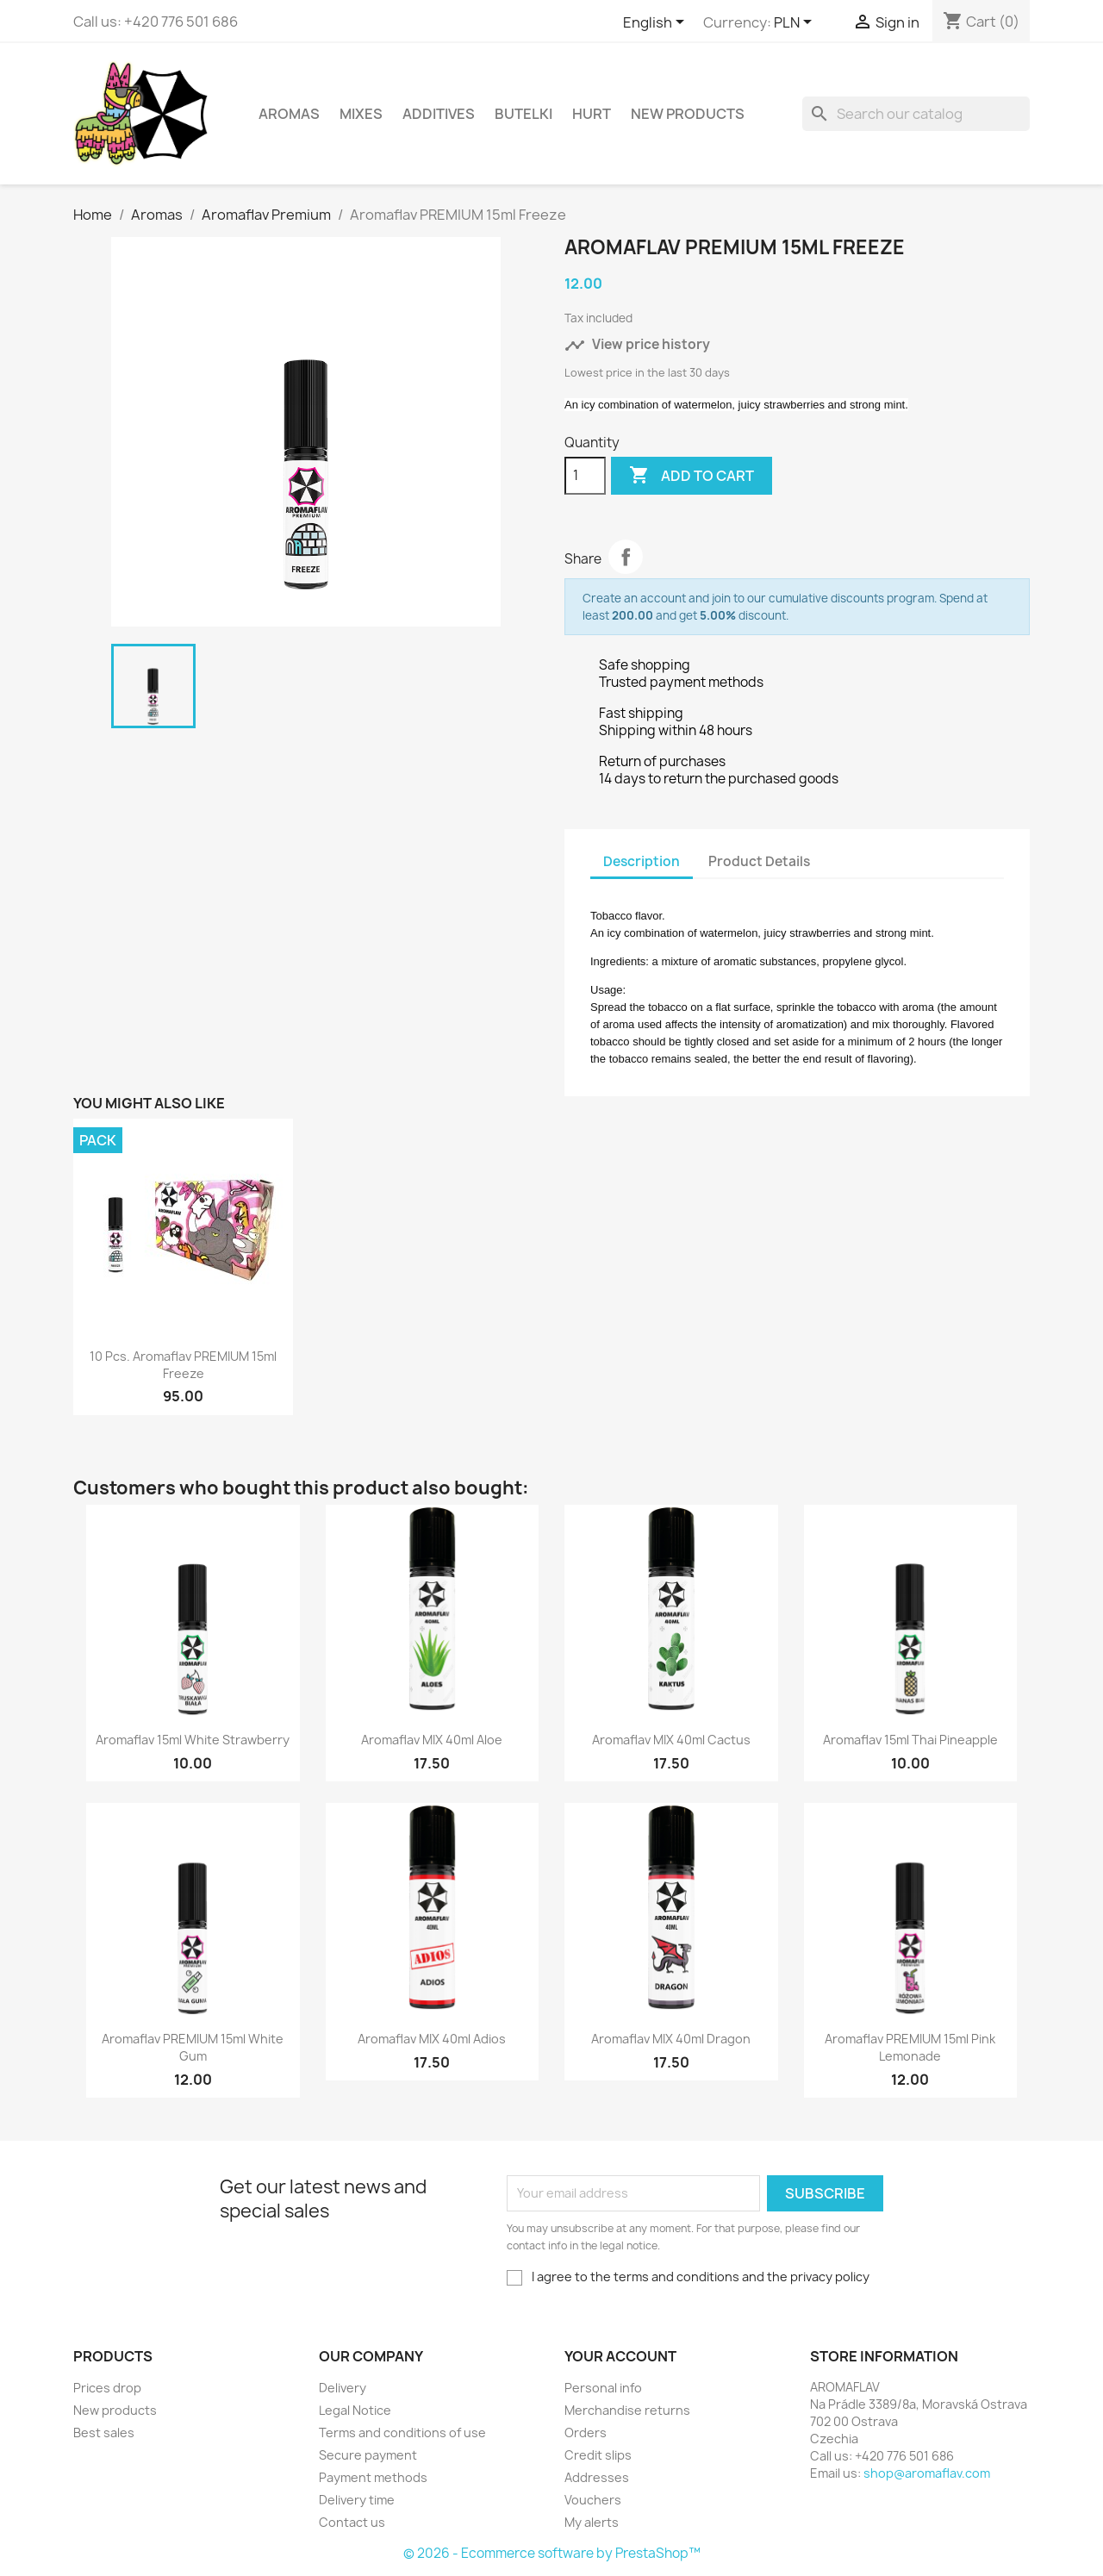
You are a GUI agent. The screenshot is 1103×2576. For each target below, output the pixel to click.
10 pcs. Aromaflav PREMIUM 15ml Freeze (183, 1365)
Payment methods (373, 2477)
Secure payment (368, 2455)
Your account (620, 2356)
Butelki (523, 113)
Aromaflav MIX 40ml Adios (432, 2038)
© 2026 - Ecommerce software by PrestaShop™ (552, 2553)
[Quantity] (585, 476)
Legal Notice (355, 2410)
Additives (438, 113)
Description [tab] (641, 861)
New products (115, 2410)
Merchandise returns (627, 2410)
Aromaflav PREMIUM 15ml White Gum (193, 2047)
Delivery (342, 2388)
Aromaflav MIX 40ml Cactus (671, 1739)
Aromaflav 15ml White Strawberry (193, 1739)
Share (625, 557)
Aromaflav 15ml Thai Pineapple (910, 1739)
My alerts (591, 2522)
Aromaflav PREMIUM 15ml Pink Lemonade (910, 2047)
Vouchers (592, 2500)
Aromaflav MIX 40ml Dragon (671, 2038)
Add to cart (691, 476)
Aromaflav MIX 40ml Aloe (431, 1739)
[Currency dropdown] (796, 23)
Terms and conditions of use (402, 2432)
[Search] (916, 114)
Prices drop (107, 2388)
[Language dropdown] (656, 23)
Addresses (596, 2477)
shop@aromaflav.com (926, 2473)
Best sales (103, 2432)
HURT (591, 113)
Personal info (603, 2388)
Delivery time (357, 2500)
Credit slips (598, 2455)
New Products (688, 113)
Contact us (352, 2522)
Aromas (289, 113)
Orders (585, 2432)
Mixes (361, 113)
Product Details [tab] (759, 861)
